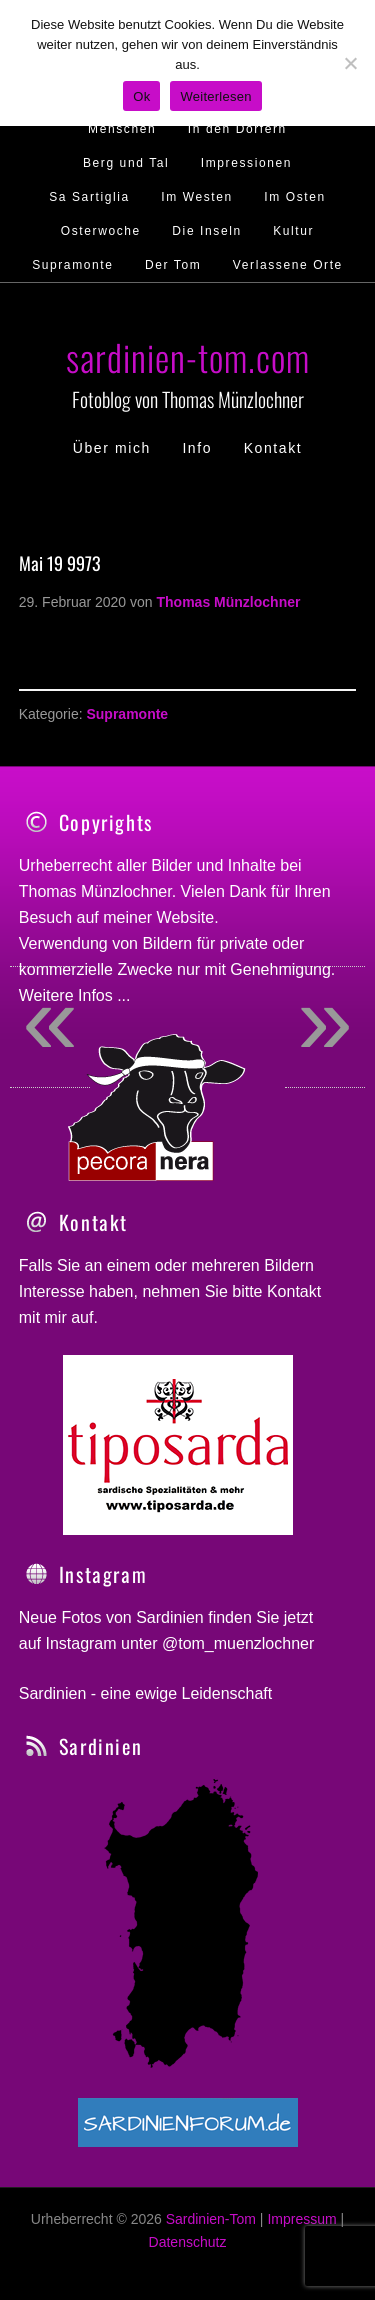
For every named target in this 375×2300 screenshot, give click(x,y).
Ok (141, 96)
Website (186, 917)
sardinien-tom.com (188, 356)
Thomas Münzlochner (95, 891)
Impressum (301, 2219)
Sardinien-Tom (211, 2219)
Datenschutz (188, 2242)
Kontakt (294, 1291)
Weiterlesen (215, 96)
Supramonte (127, 714)
